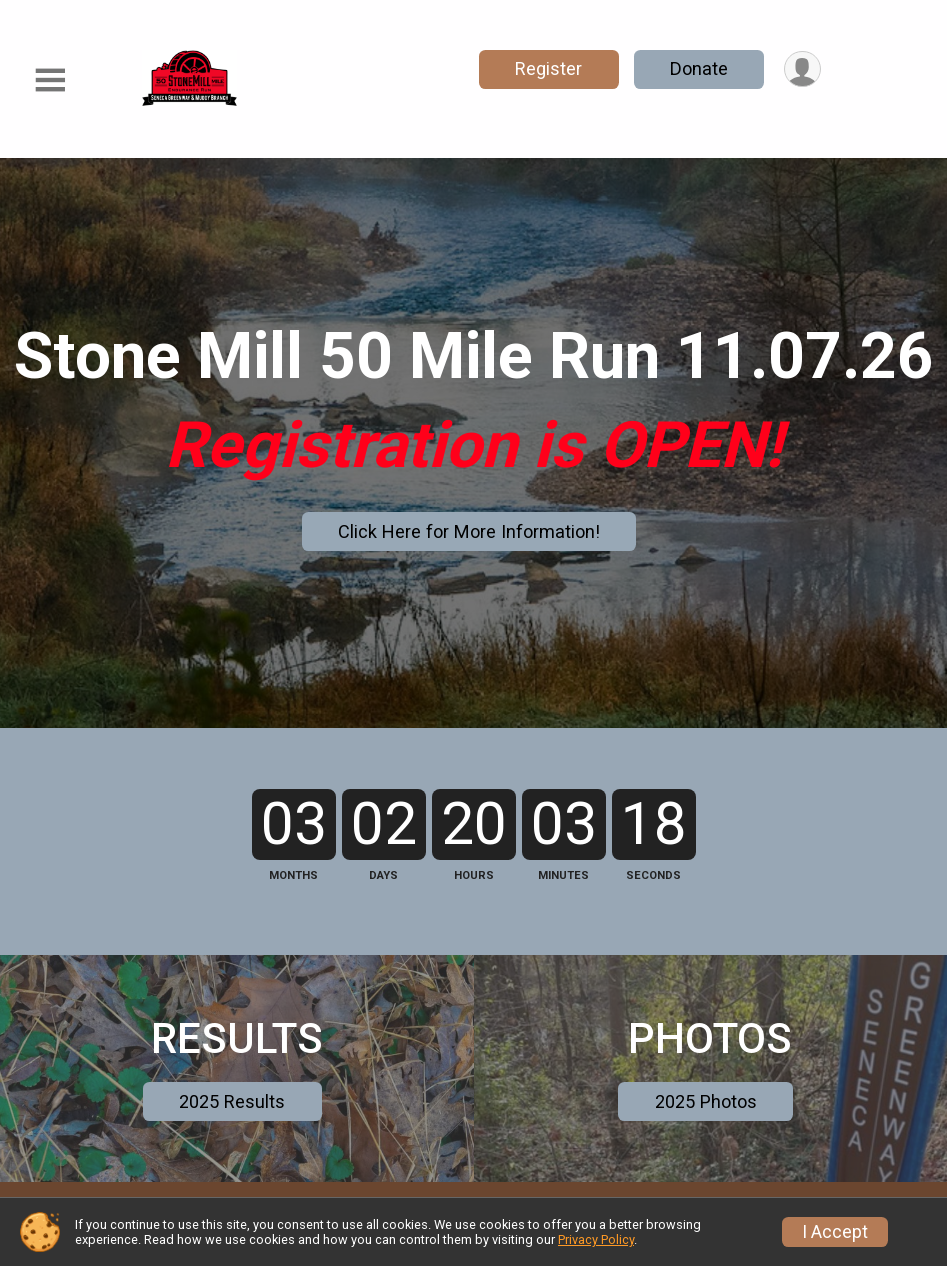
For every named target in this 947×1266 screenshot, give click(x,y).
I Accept (835, 1232)
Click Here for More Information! (469, 531)
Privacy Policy (596, 1239)
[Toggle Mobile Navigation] (50, 80)
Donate (698, 68)
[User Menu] (802, 69)
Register (547, 68)
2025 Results (232, 1140)
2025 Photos (706, 1140)
